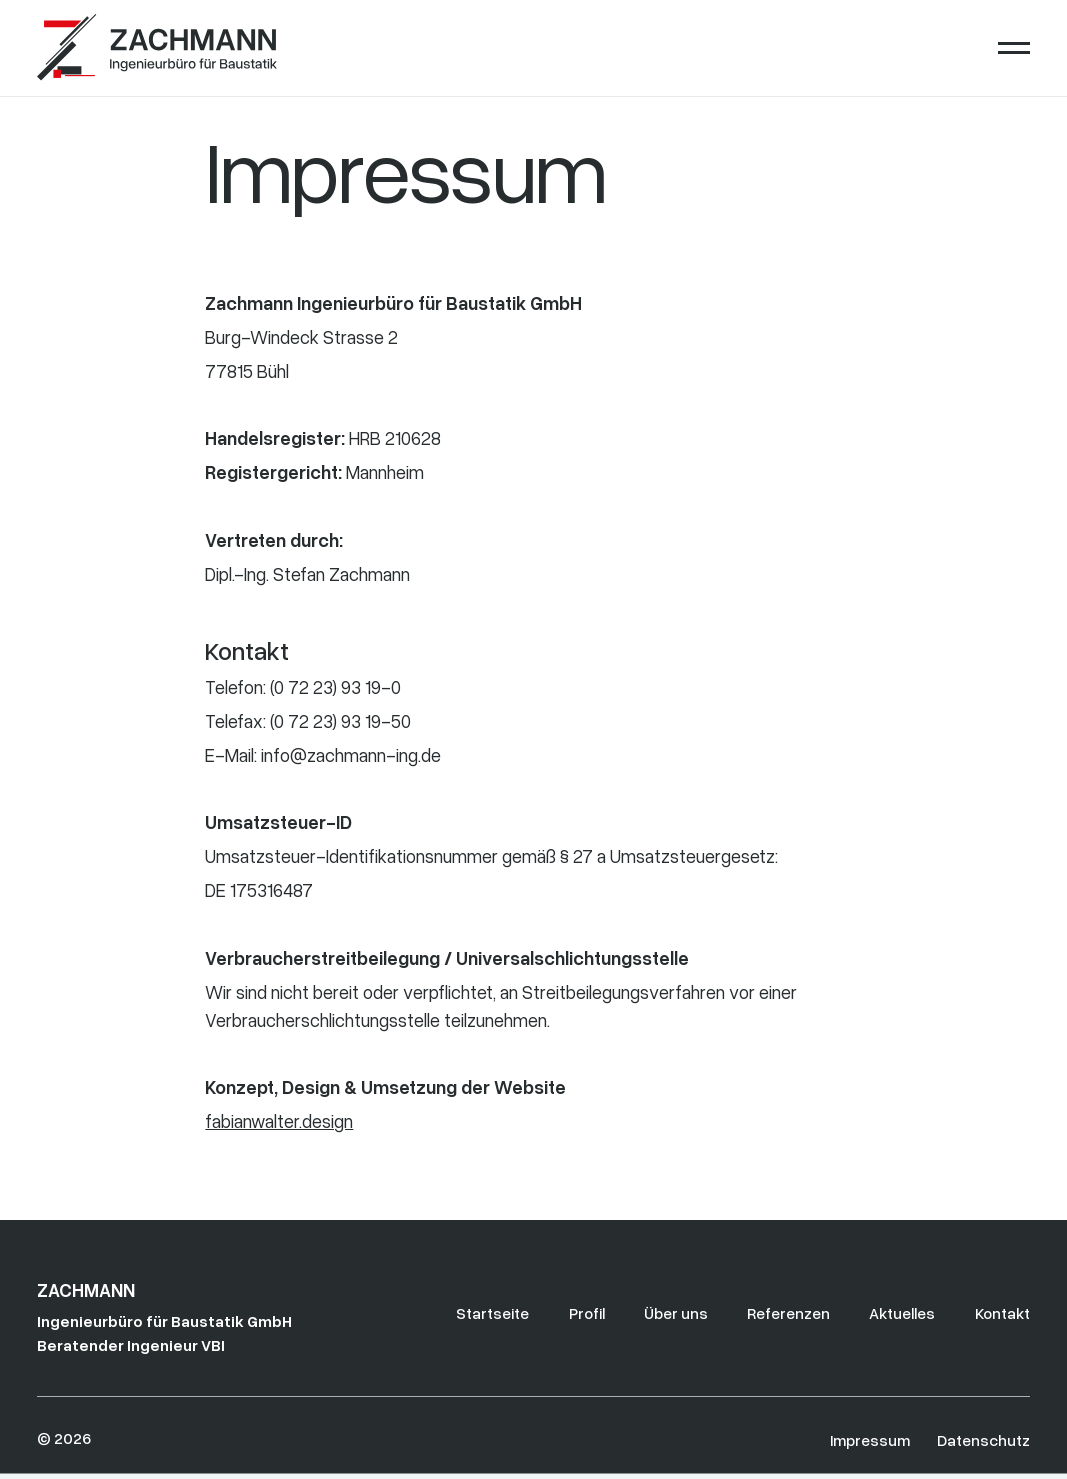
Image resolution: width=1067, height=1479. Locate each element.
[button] (1014, 48)
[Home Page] (157, 48)
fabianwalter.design (279, 1120)
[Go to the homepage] (101, 1316)
